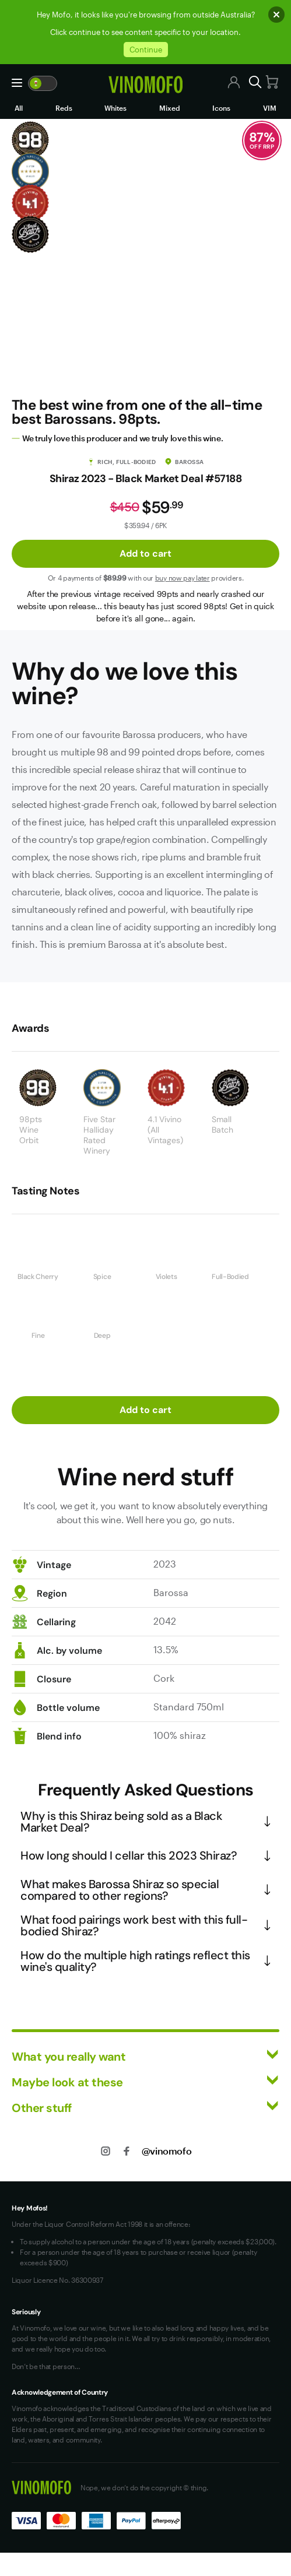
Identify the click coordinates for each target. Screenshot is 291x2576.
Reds (63, 108)
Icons (221, 108)
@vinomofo (166, 2150)
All (19, 108)
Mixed (169, 108)
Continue (145, 49)
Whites (115, 108)
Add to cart (145, 553)
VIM (269, 108)
